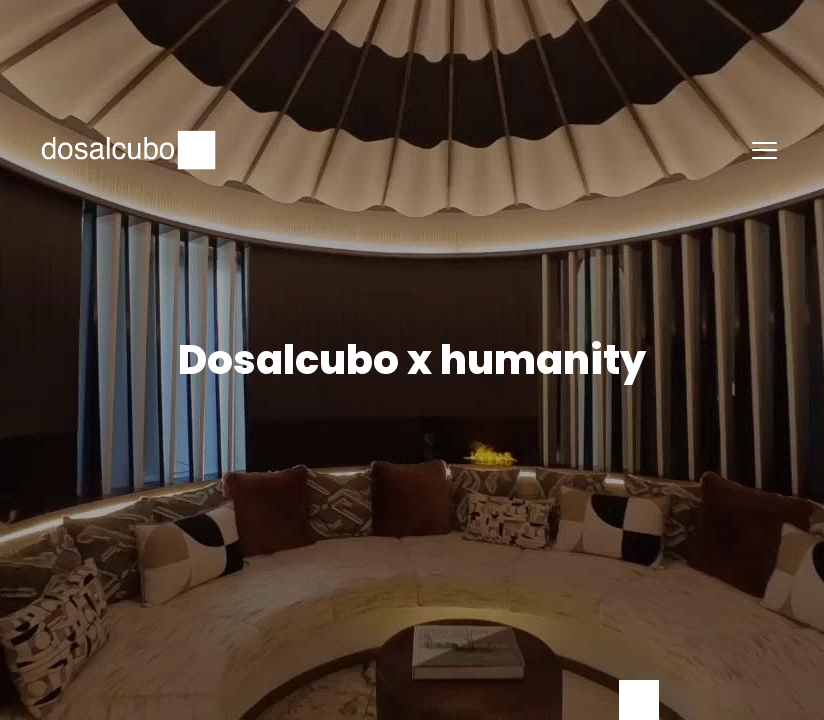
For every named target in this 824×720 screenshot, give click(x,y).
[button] (764, 150)
